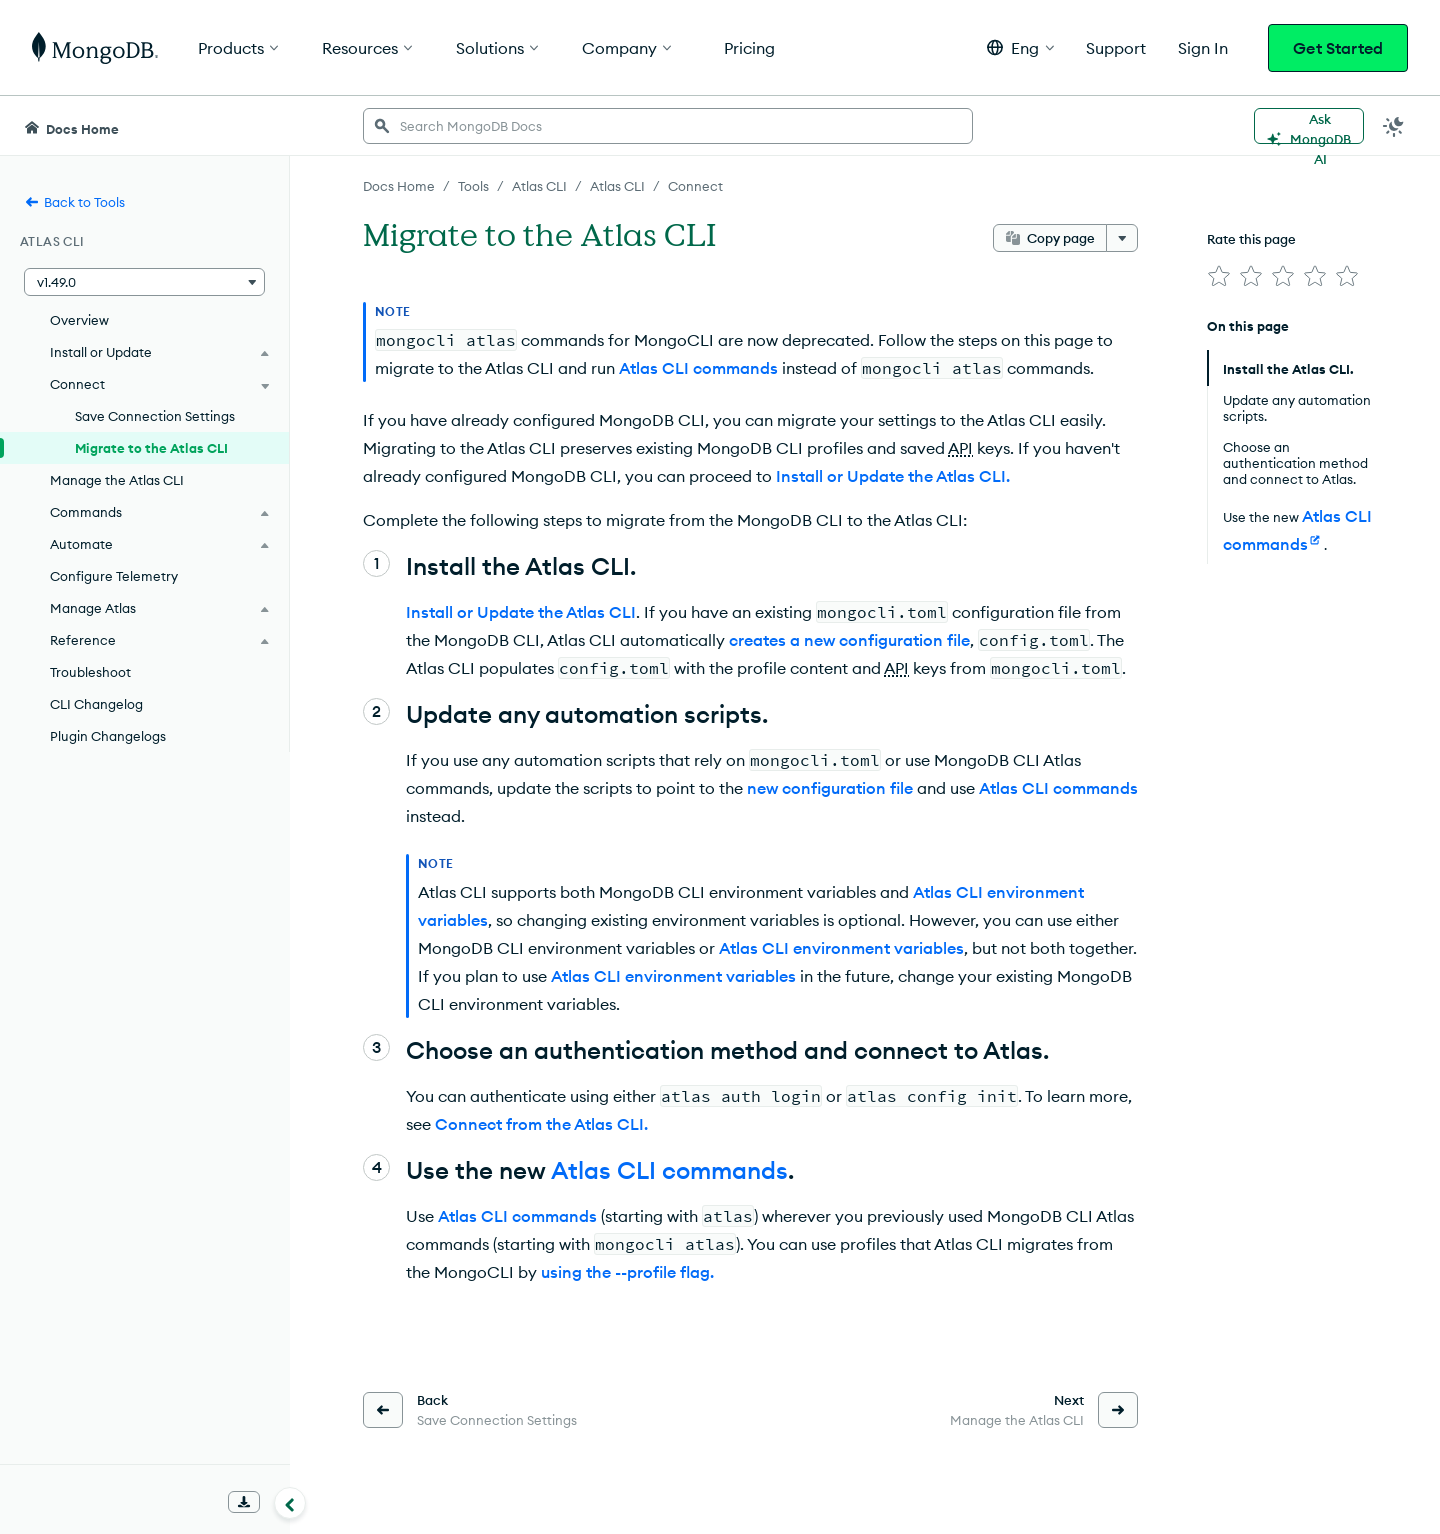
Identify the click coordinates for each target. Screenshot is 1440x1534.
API (960, 448)
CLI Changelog (96, 704)
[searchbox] (668, 126)
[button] (1020, 47)
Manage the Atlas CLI (117, 480)
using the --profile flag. (627, 1272)
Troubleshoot (90, 672)
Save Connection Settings (155, 416)
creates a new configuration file (849, 640)
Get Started (1338, 48)
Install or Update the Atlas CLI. (893, 476)
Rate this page (1251, 239)
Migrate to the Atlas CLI (151, 448)
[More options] (1122, 238)
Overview (79, 320)
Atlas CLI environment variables (841, 948)
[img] (1219, 276)
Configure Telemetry (114, 576)
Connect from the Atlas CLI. (541, 1124)
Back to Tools (74, 202)
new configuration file (830, 788)
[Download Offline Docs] (244, 1502)
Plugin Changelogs (108, 736)
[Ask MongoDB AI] (1309, 126)
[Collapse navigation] (290, 1503)
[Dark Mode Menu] (1394, 126)
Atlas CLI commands (698, 368)
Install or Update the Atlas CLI (521, 612)
